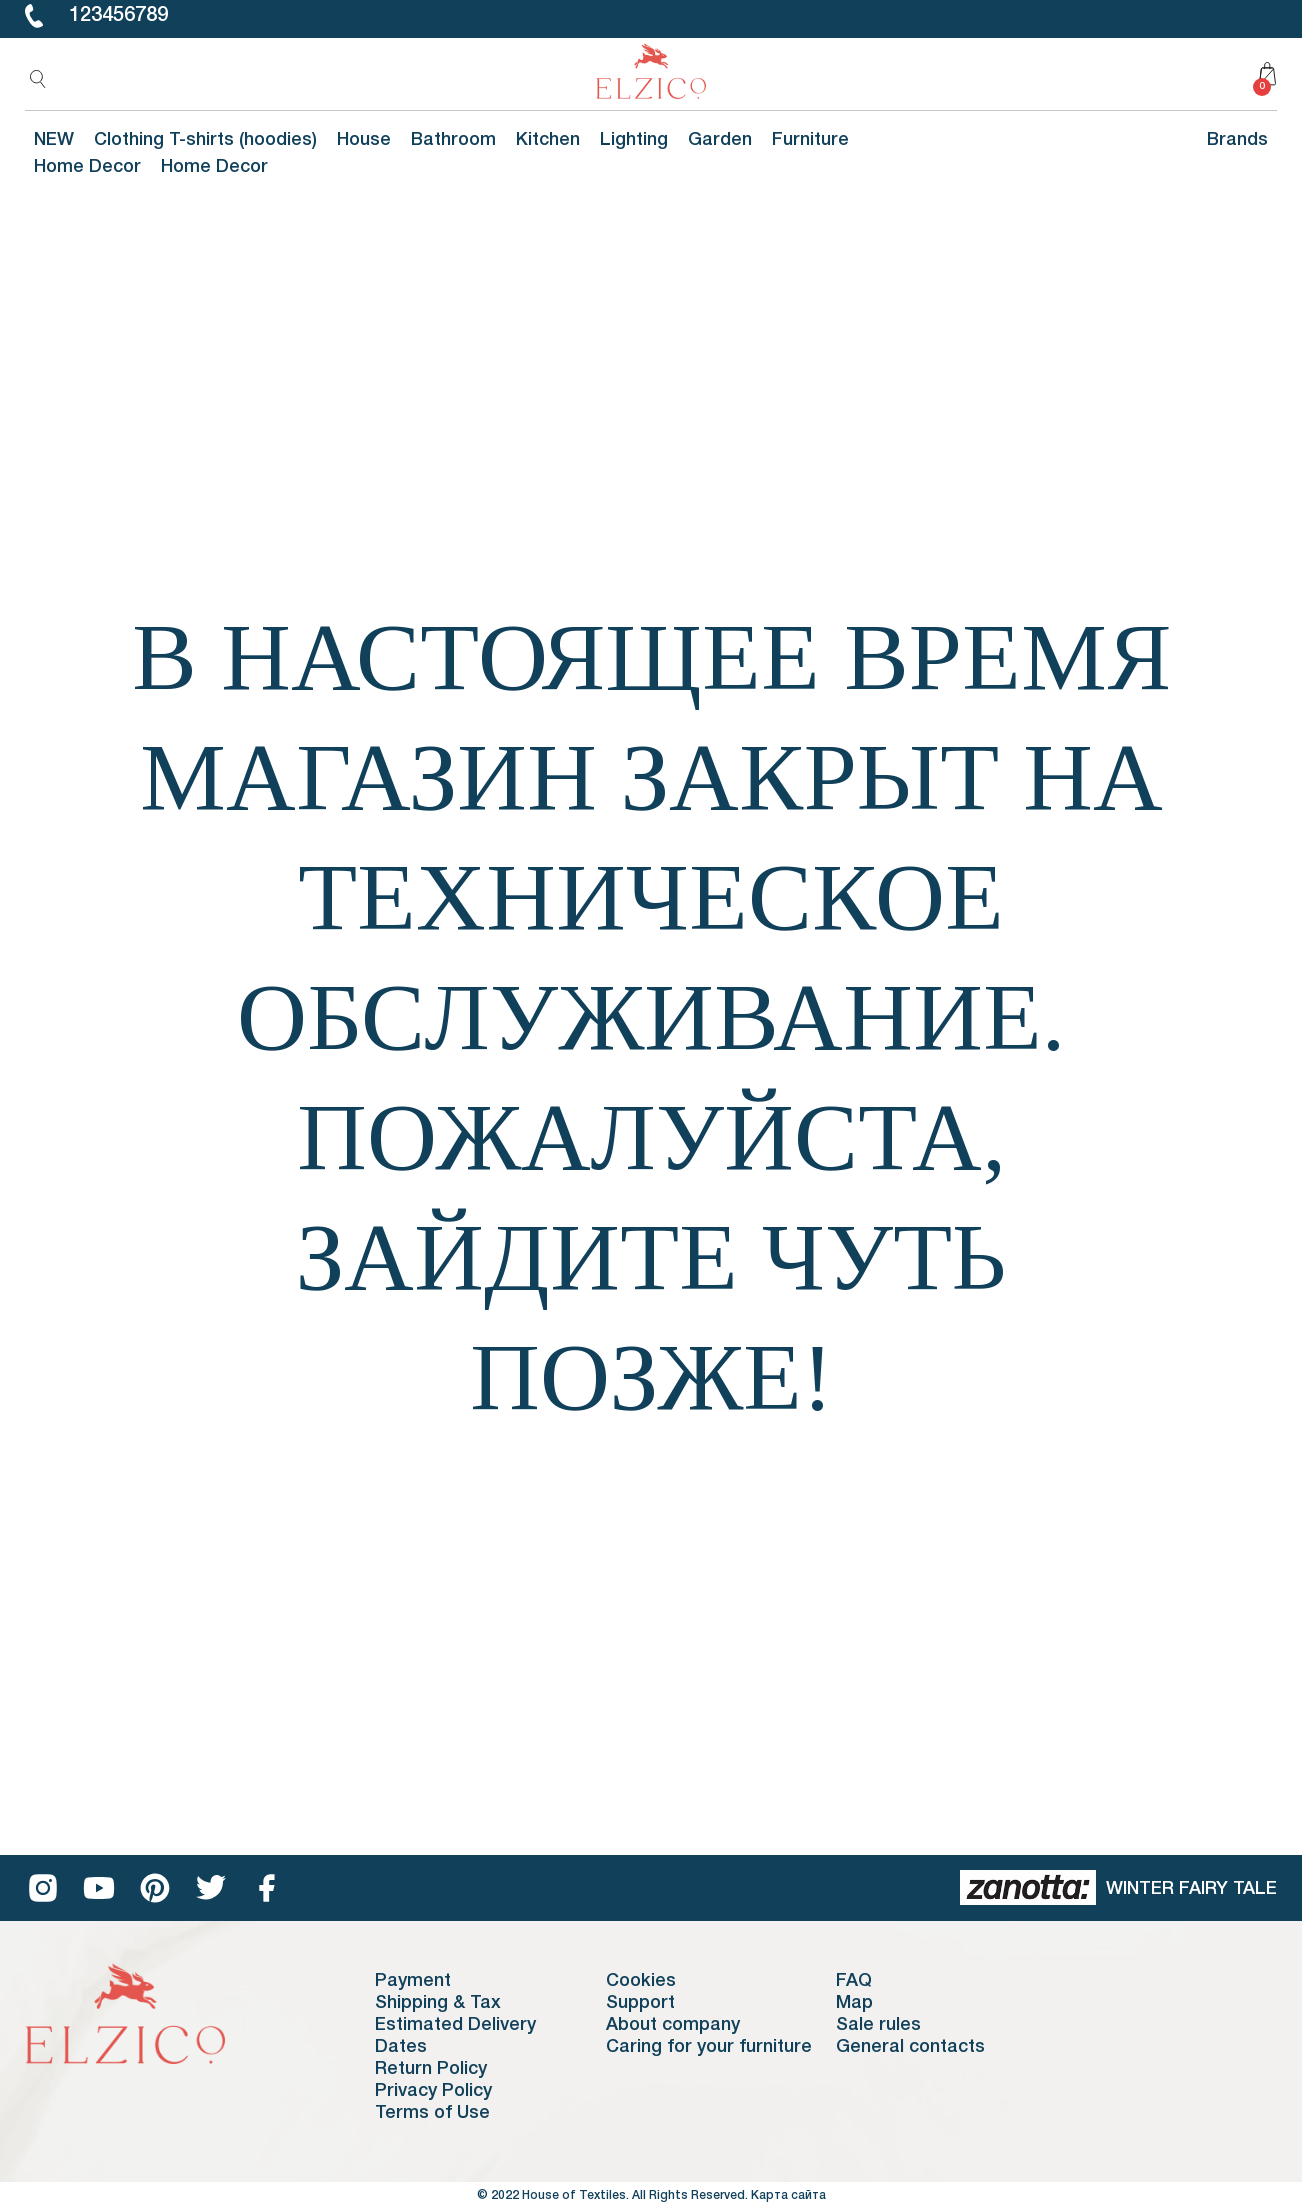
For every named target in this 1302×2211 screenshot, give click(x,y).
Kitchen (548, 140)
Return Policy (431, 2069)
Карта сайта (788, 2195)
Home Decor (87, 167)
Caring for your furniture (709, 2047)
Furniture (810, 140)
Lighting (634, 140)
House (364, 140)
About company (673, 2025)
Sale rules (878, 2025)
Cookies (641, 1981)
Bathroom (453, 140)
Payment (413, 1981)
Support (640, 2003)
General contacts (910, 2047)
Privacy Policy (433, 2091)
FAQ (854, 1981)
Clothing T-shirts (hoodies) (205, 140)
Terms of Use (432, 2113)
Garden (720, 140)
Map (854, 2003)
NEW (54, 140)
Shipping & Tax (438, 2003)
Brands (1237, 140)
